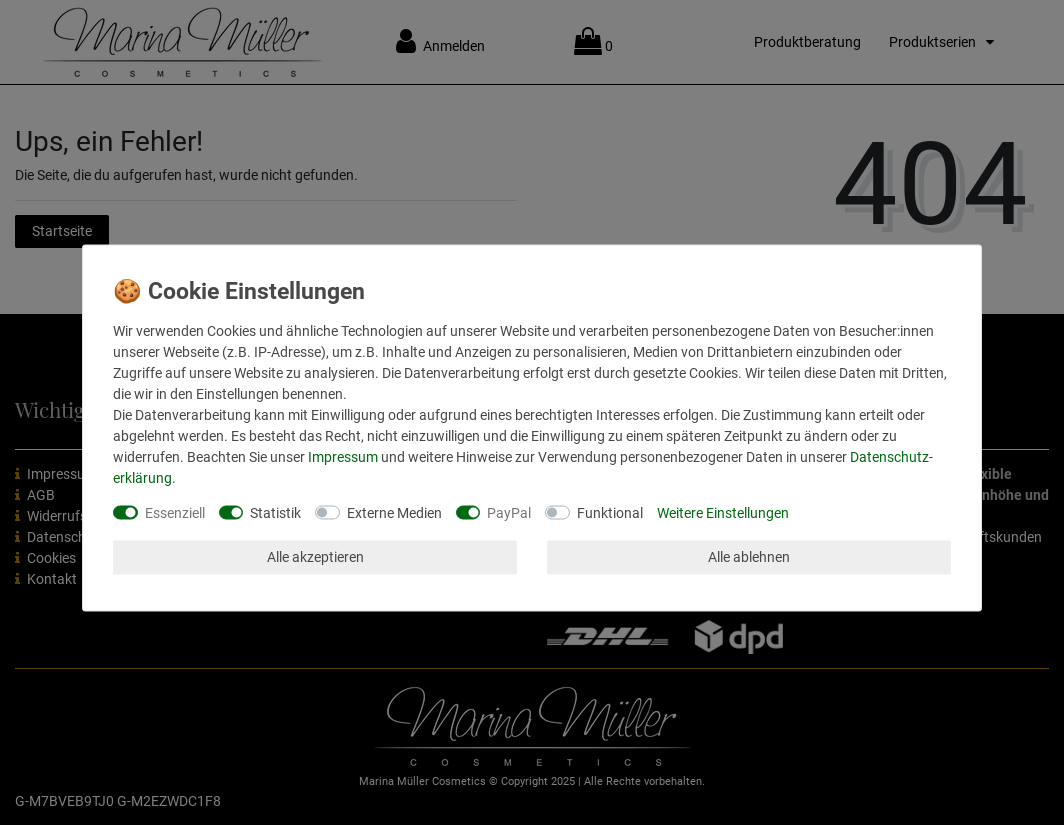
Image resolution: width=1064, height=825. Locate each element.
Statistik (275, 512)
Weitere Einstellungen (723, 512)
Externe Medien (394, 512)
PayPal (509, 512)
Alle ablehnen (749, 557)
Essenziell (175, 512)
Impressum (343, 456)
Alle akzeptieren (315, 557)
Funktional (610, 512)
